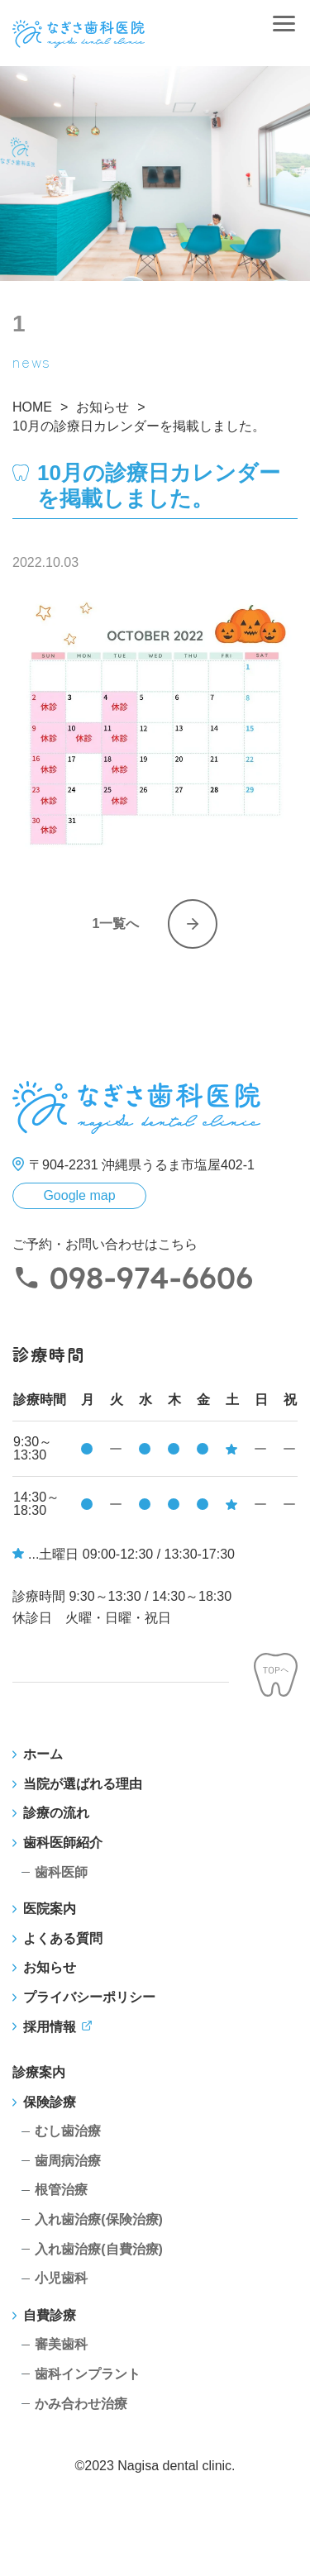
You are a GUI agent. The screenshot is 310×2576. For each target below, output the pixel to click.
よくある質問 (63, 1938)
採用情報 (49, 2027)
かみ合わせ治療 (81, 2404)
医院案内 (49, 1909)
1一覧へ (116, 924)
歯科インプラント (88, 2374)
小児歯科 (61, 2278)
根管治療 (61, 2190)
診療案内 (38, 2072)
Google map (79, 1195)
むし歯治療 (68, 2131)
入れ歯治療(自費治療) (99, 2249)
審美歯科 (61, 2344)
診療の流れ (56, 1813)
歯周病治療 (68, 2161)
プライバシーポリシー (89, 1997)
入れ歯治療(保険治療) (99, 2219)
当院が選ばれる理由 (82, 1784)
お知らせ (49, 1967)
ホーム (43, 1754)
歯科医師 (61, 1872)
